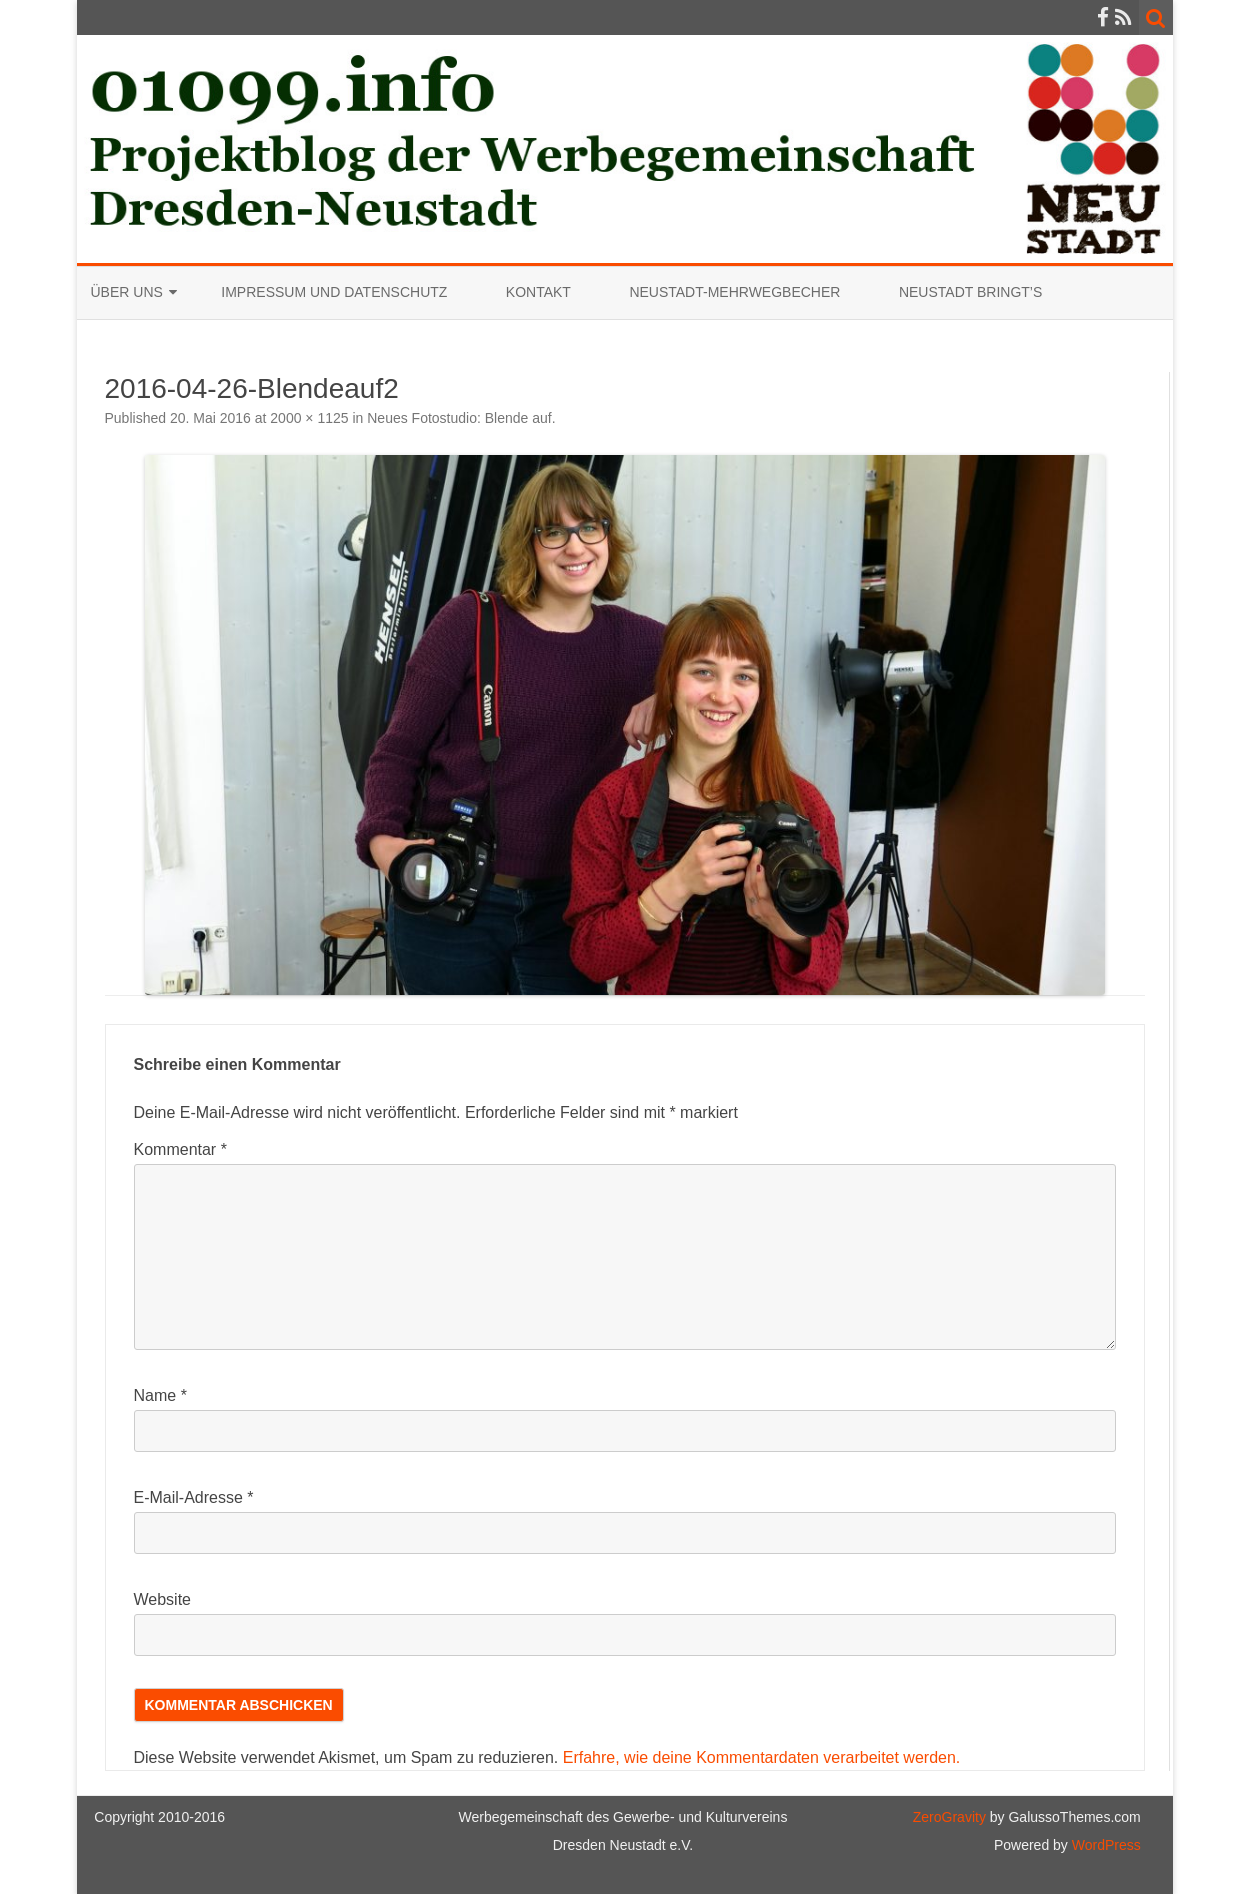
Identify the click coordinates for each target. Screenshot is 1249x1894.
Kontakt (538, 292)
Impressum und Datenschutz (334, 292)
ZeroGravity (949, 1817)
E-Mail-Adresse (194, 1497)
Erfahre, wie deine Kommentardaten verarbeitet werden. (762, 1757)
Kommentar (180, 1149)
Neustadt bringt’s (970, 292)
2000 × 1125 (309, 418)
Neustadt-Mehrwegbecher (734, 292)
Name (160, 1395)
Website (163, 1599)
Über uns (127, 292)
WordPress (1104, 1845)
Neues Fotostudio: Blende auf (459, 418)
